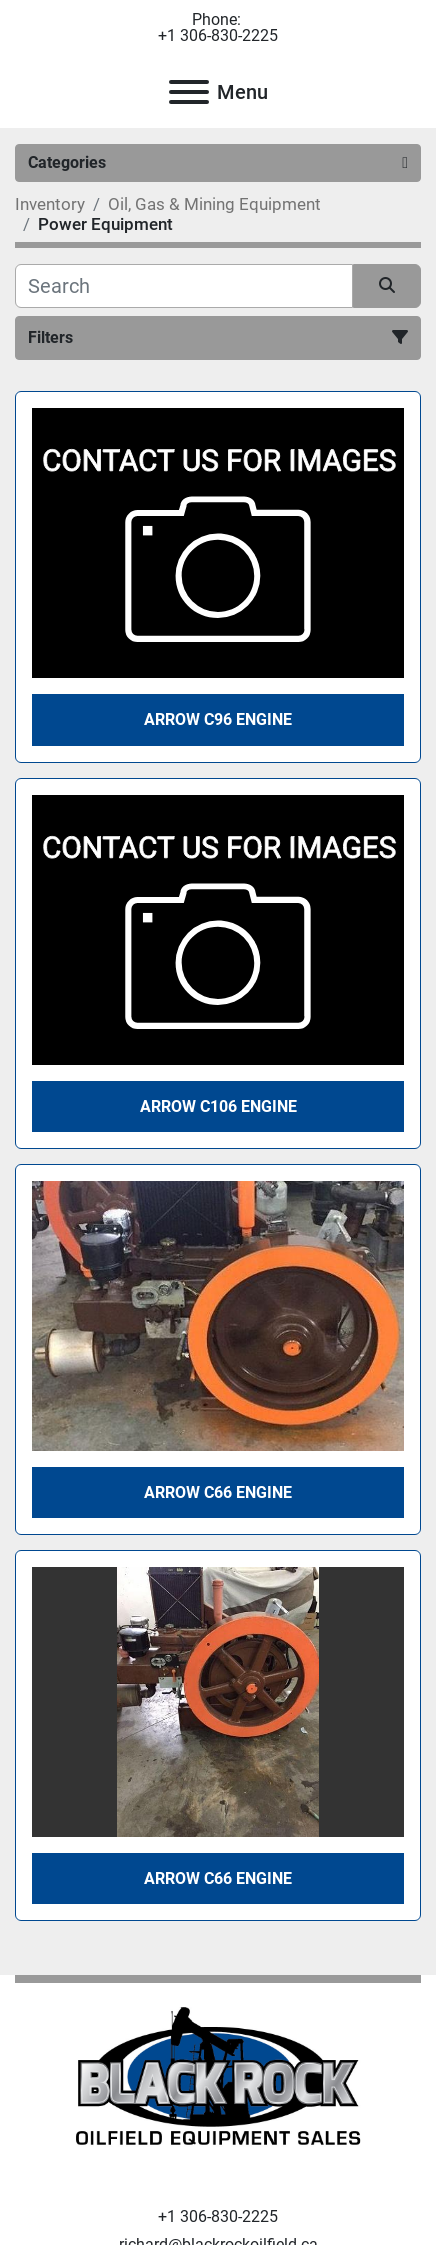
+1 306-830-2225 (218, 36)
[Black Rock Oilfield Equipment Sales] (218, 2082)
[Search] (184, 286)
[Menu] (189, 92)
